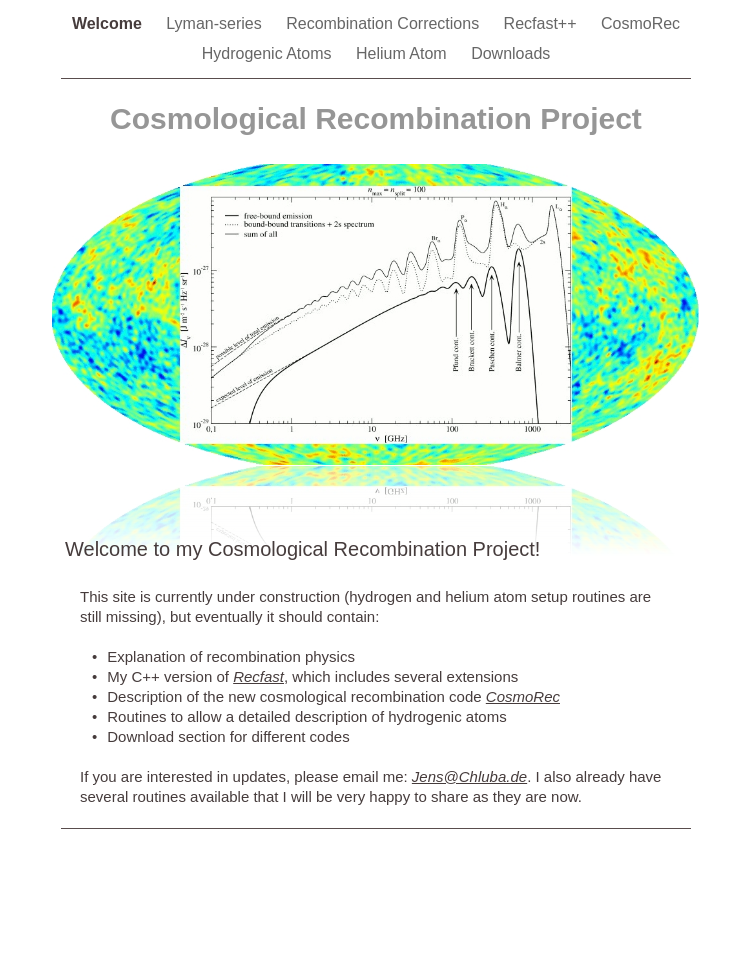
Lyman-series (216, 23)
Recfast (258, 676)
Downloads (510, 53)
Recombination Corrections (384, 23)
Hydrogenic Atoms (269, 53)
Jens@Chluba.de (469, 776)
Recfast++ (542, 23)
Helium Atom (403, 53)
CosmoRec (640, 23)
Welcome (109, 23)
